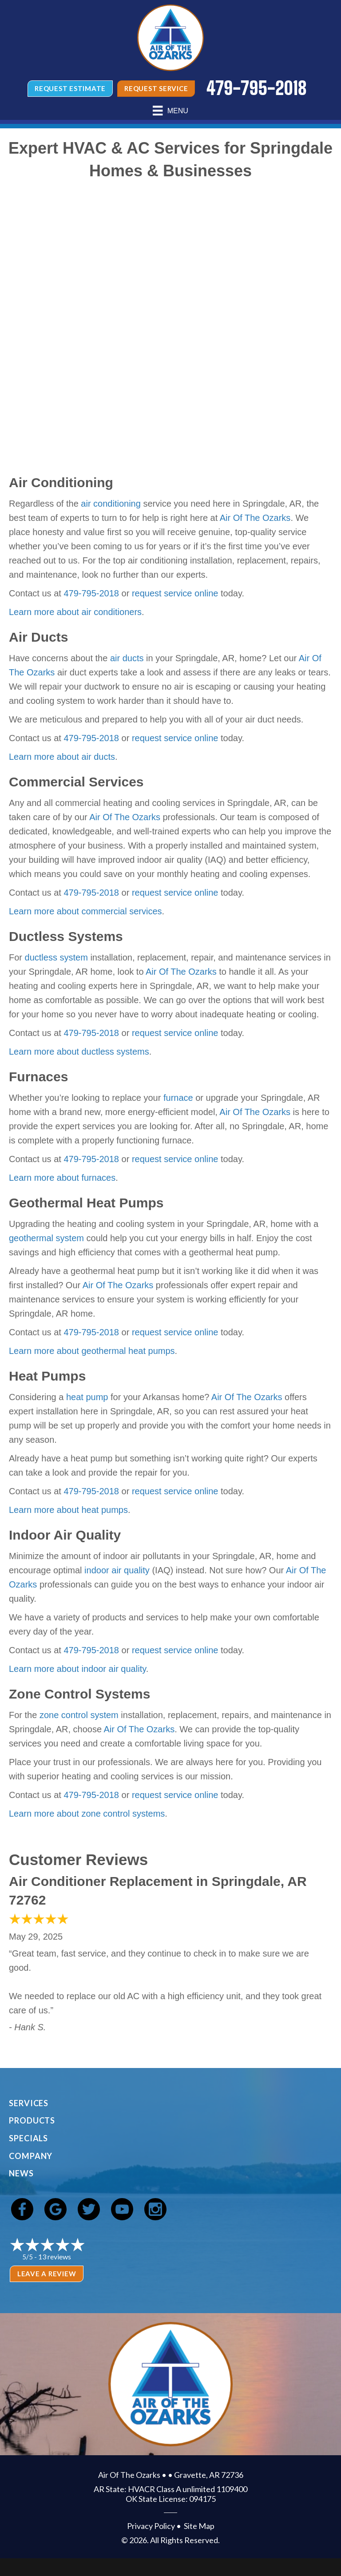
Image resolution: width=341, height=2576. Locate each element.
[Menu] (170, 110)
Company (30, 2156)
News (21, 2173)
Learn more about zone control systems (87, 1813)
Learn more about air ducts (62, 757)
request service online (175, 593)
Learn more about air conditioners (75, 612)
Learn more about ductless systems (79, 1051)
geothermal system (46, 1238)
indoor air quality (117, 1570)
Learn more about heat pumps (68, 1510)
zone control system (79, 1715)
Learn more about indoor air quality (77, 1669)
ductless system (56, 957)
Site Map (199, 2526)
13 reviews (54, 2256)
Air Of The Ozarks (255, 518)
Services (28, 2103)
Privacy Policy (151, 2526)
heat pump (87, 1397)
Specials (28, 2138)
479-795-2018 (91, 593)
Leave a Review (46, 2274)
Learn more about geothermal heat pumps (92, 1351)
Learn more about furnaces (62, 1178)
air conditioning (111, 503)
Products (32, 2120)
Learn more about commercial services (85, 911)
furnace (178, 1098)
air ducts (127, 658)
